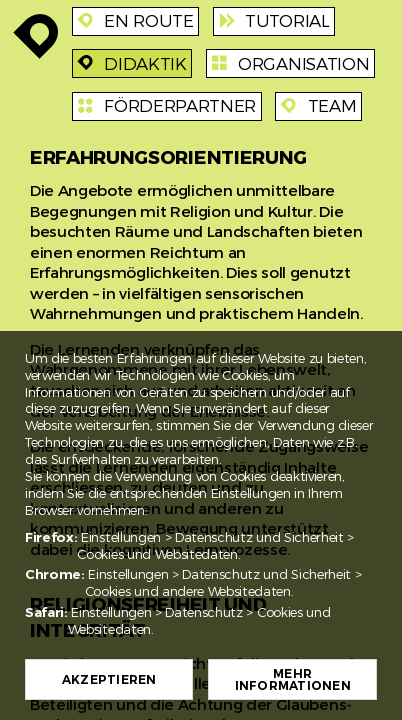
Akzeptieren (109, 680)
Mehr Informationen (293, 680)
